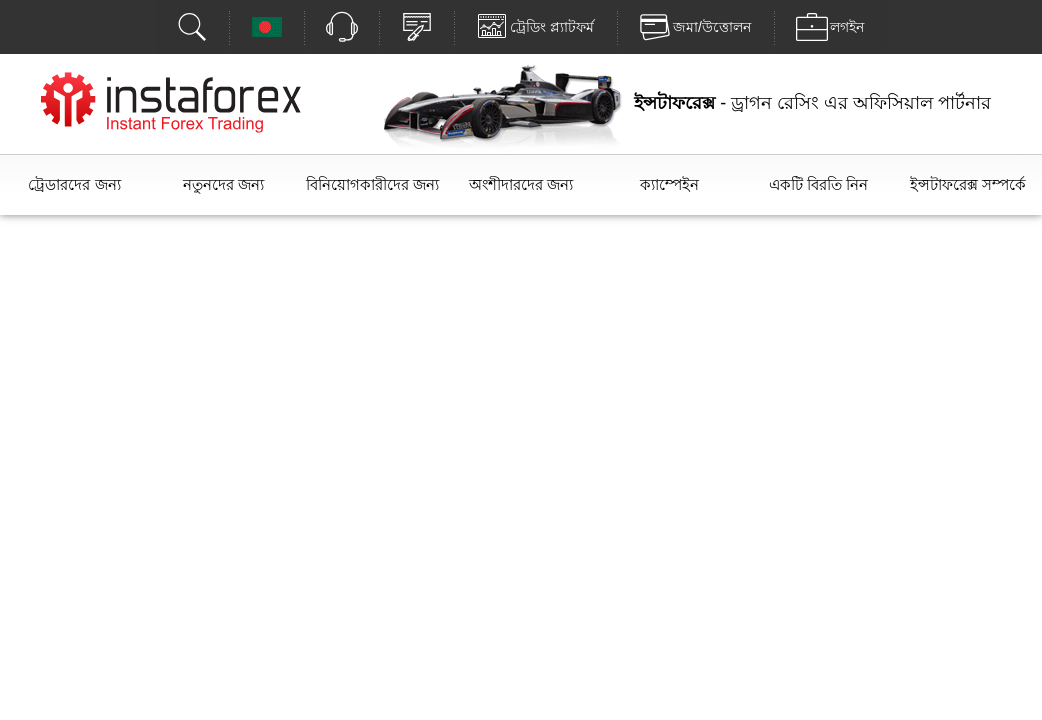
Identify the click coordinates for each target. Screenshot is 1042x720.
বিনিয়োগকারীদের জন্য (372, 184)
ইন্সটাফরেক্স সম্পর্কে (968, 184)
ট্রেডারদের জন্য (74, 184)
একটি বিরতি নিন (818, 184)
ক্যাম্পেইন (669, 184)
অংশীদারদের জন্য (521, 184)
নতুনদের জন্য (223, 184)
